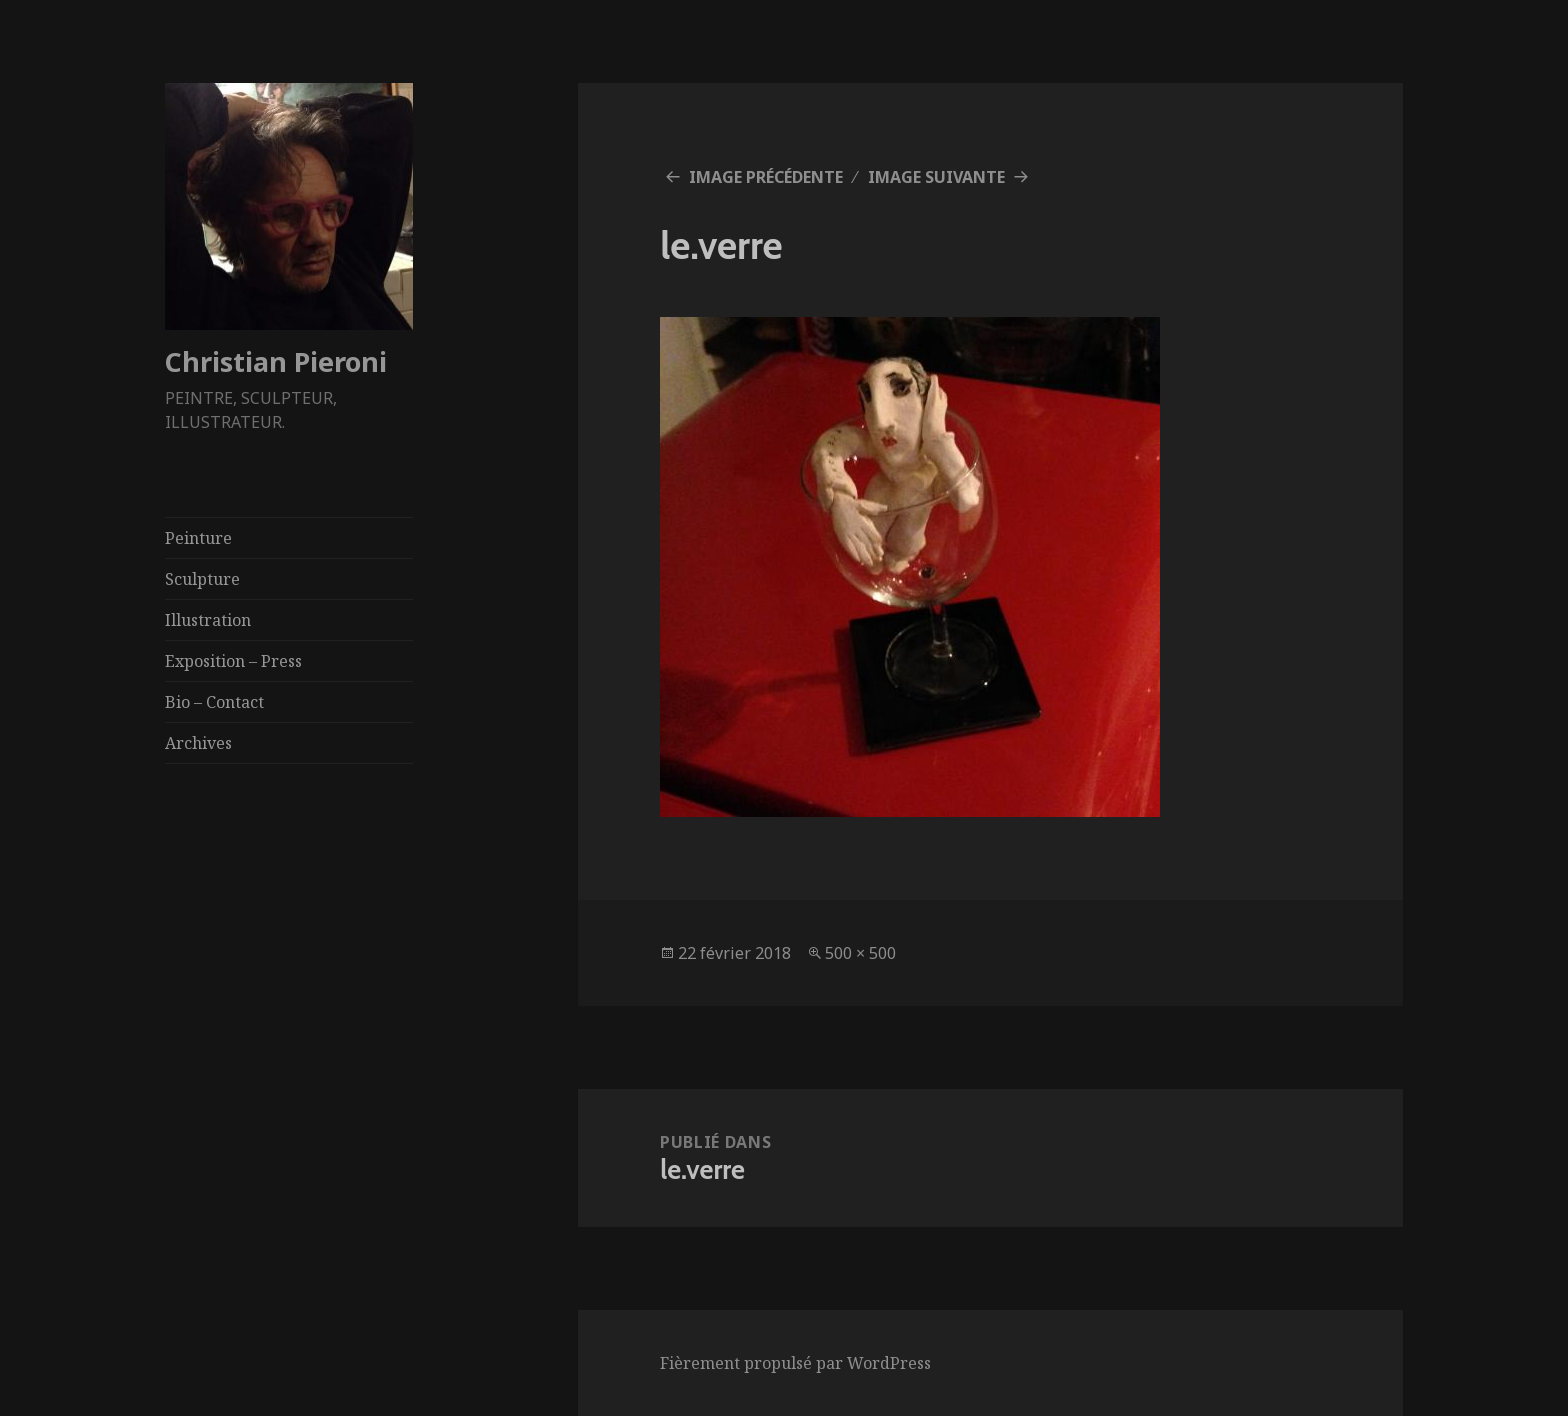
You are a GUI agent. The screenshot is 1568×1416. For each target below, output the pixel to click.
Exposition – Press (233, 661)
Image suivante (936, 177)
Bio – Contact (214, 702)
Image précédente (766, 177)
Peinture (198, 538)
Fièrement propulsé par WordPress (795, 1363)
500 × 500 (860, 953)
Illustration (208, 620)
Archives (198, 743)
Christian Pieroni (276, 361)
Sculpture (202, 579)
